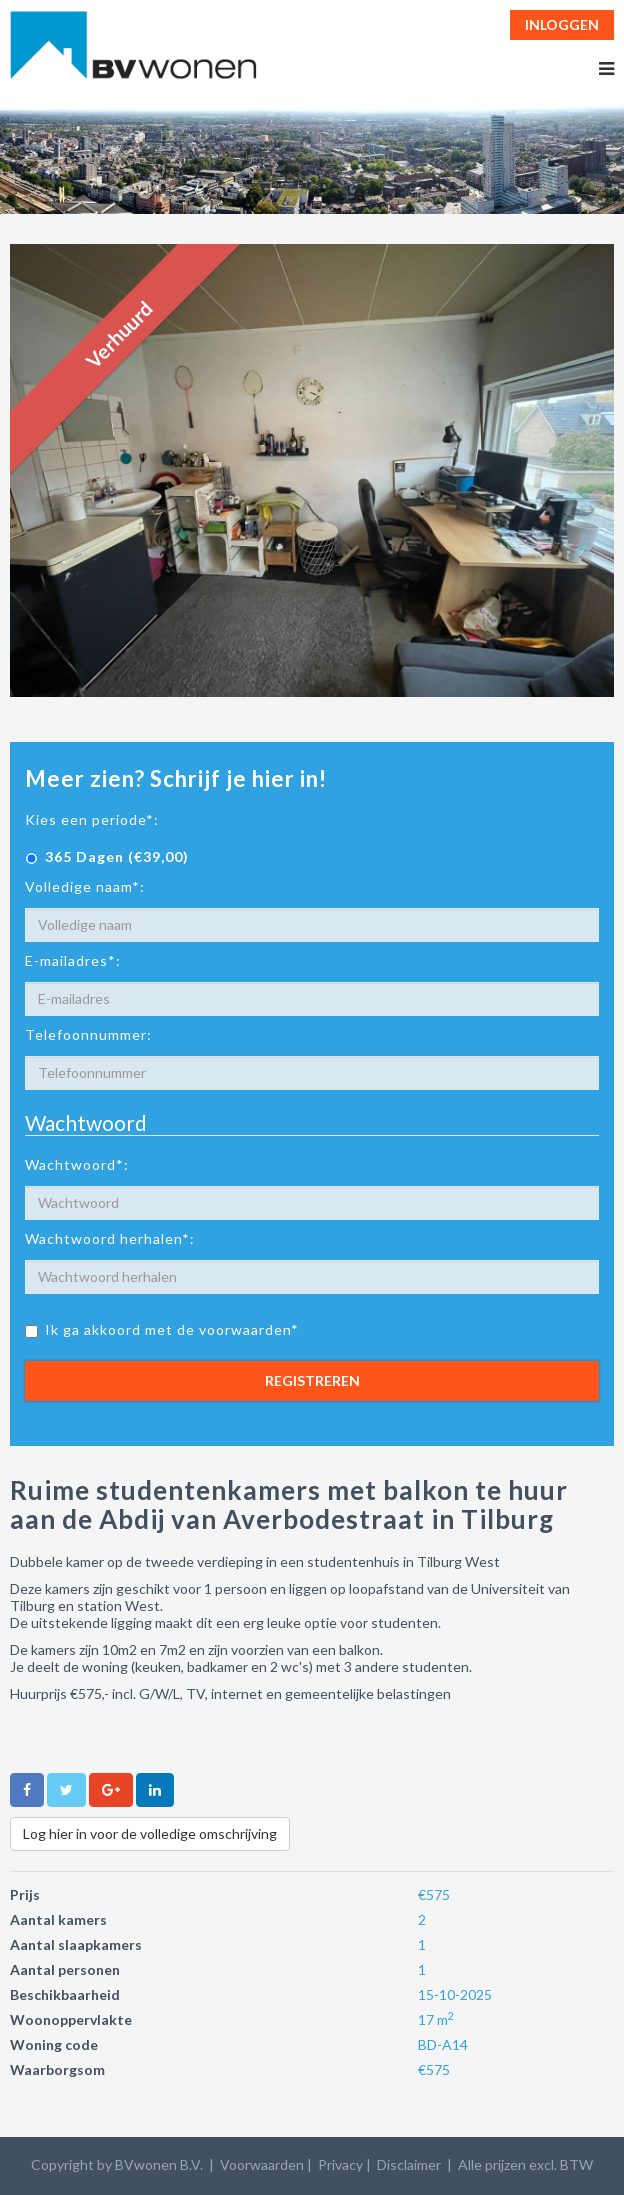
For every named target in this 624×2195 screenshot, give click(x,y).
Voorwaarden (262, 2164)
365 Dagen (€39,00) (107, 856)
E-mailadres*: (73, 960)
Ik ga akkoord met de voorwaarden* (162, 1329)
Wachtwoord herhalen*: (110, 1238)
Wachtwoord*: (77, 1164)
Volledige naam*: (85, 886)
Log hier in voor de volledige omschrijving (150, 1833)
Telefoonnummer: (88, 1034)
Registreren (312, 1380)
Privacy (340, 2164)
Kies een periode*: (92, 819)
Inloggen (562, 24)
